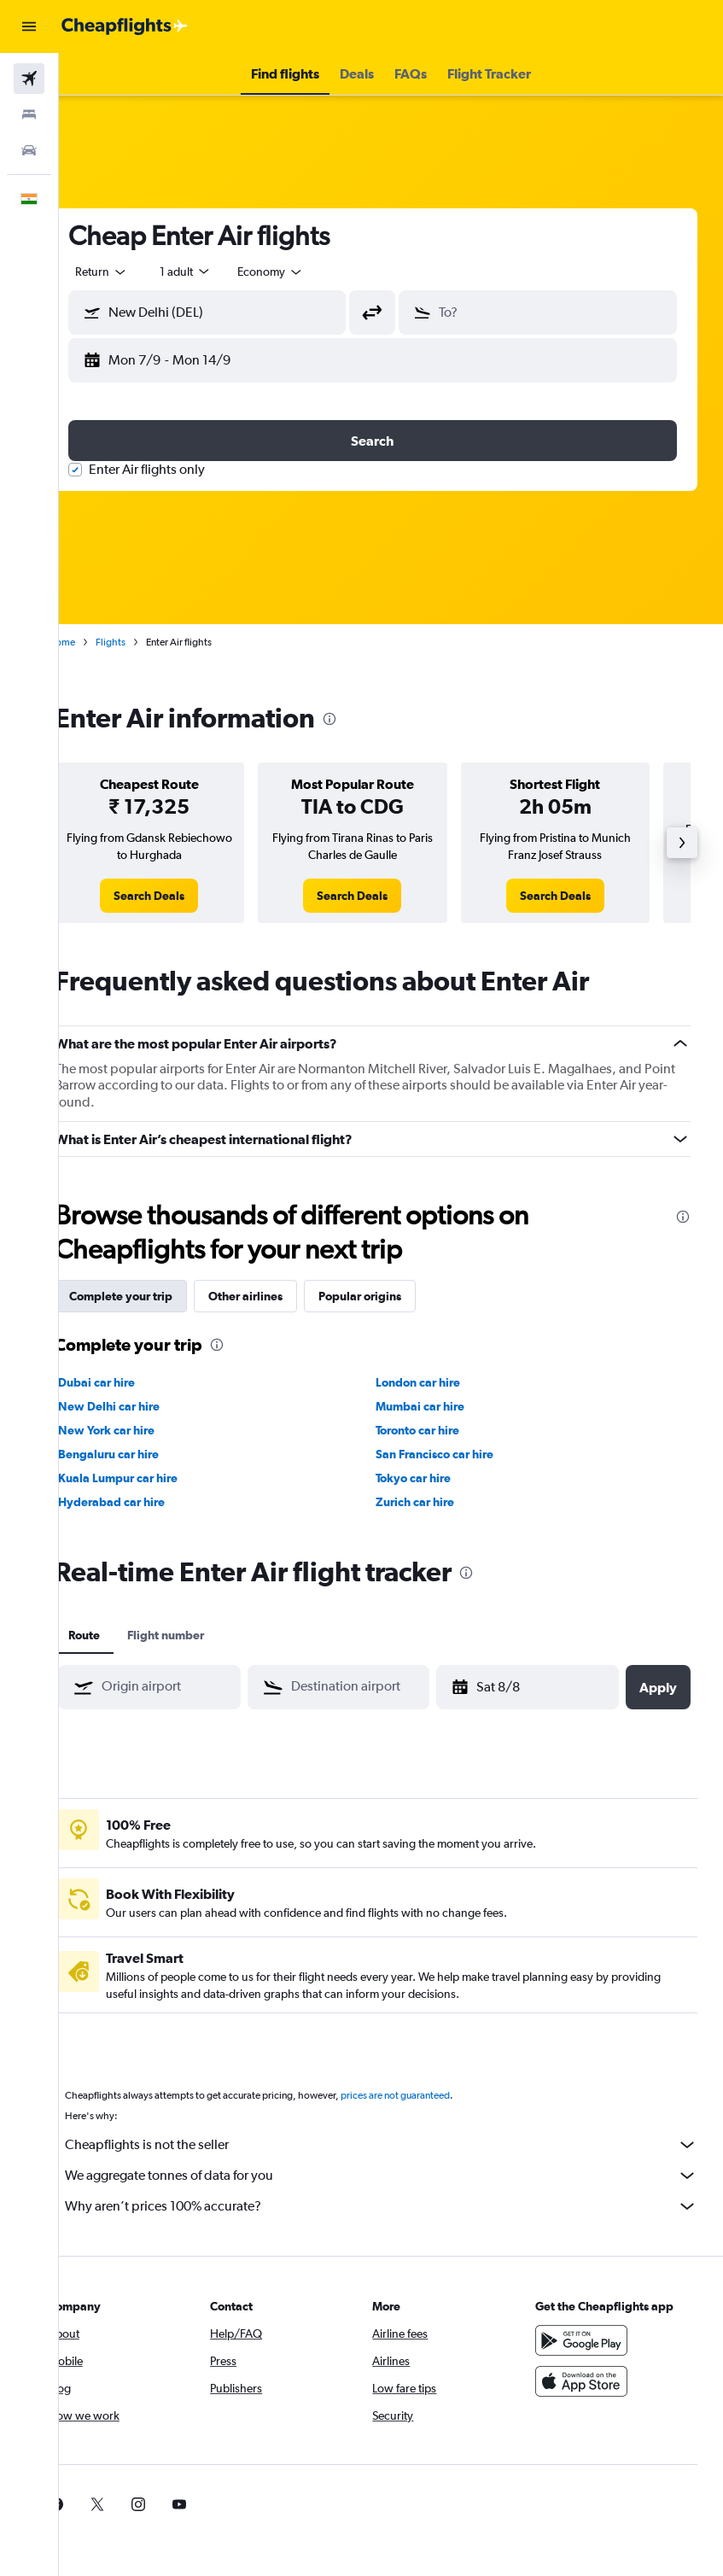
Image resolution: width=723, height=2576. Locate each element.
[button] (29, 26)
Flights (147, 642)
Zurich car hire (433, 1502)
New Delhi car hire (145, 1406)
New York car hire (143, 1430)
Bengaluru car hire (145, 1454)
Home (98, 642)
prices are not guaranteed (432, 2095)
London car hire (436, 1382)
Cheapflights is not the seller (399, 2145)
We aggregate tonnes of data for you (399, 2175)
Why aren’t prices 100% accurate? (399, 2206)
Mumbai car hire (438, 1406)
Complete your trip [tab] (157, 1296)
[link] (180, 896)
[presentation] (366, 719)
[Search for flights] (29, 78)
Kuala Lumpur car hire (154, 1478)
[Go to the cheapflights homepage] (124, 26)
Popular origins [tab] (396, 1296)
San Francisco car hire (453, 1454)
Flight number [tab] (202, 1635)
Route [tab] (121, 1635)
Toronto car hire (436, 1430)
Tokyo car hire (431, 1478)
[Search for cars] (29, 150)
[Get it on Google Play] (591, 2340)
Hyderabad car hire (148, 1502)
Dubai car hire (133, 1382)
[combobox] (307, 271)
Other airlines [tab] (282, 1296)
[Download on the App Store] (591, 2381)
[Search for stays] (29, 114)
